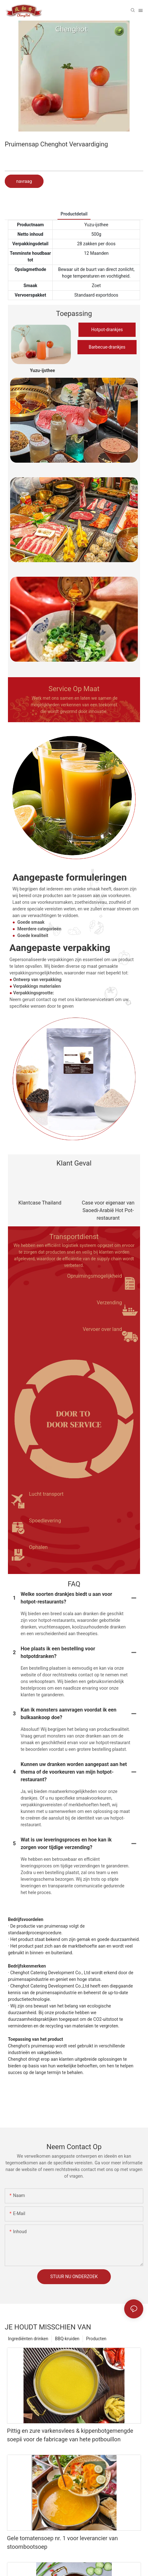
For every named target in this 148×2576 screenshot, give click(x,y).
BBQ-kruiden (67, 2338)
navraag (24, 181)
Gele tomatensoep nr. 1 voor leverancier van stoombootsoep (62, 2542)
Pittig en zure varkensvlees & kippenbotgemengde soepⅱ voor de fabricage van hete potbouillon (70, 2435)
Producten (96, 2338)
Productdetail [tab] (74, 213)
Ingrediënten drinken (28, 2338)
